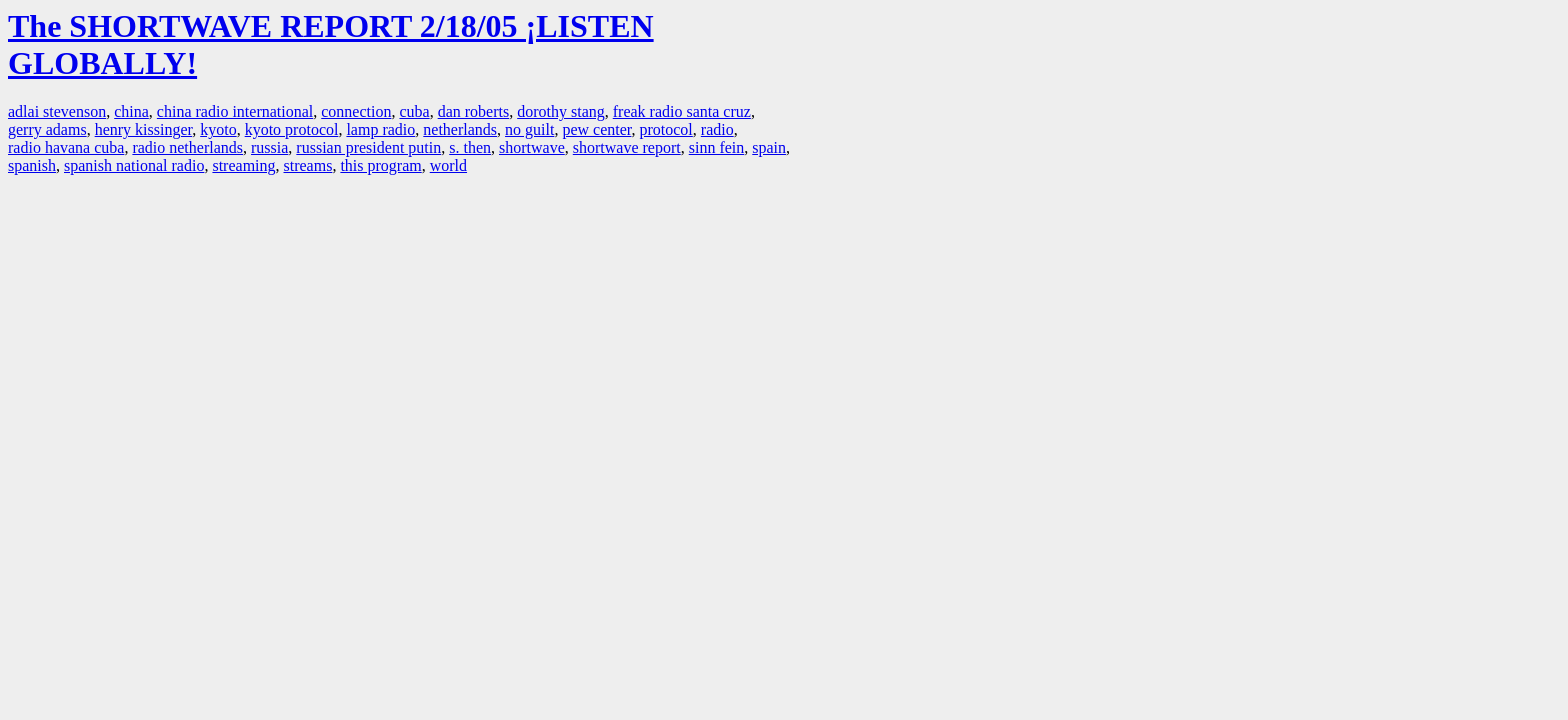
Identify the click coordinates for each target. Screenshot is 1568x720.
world (448, 165)
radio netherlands (187, 147)
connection (356, 111)
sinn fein (717, 147)
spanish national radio (134, 165)
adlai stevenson (57, 111)
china (131, 111)
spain (769, 147)
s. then (470, 147)
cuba (414, 111)
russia (269, 147)
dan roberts (474, 111)
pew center (596, 129)
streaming (243, 165)
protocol (665, 129)
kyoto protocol (292, 129)
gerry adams (47, 129)
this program (380, 165)
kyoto (218, 129)
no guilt (529, 129)
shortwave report (627, 147)
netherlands (460, 129)
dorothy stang (561, 111)
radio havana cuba (66, 147)
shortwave (532, 147)
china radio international (235, 111)
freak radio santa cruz (682, 111)
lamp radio (380, 129)
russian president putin (368, 147)
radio (717, 129)
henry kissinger (144, 129)
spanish (32, 165)
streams (308, 165)
